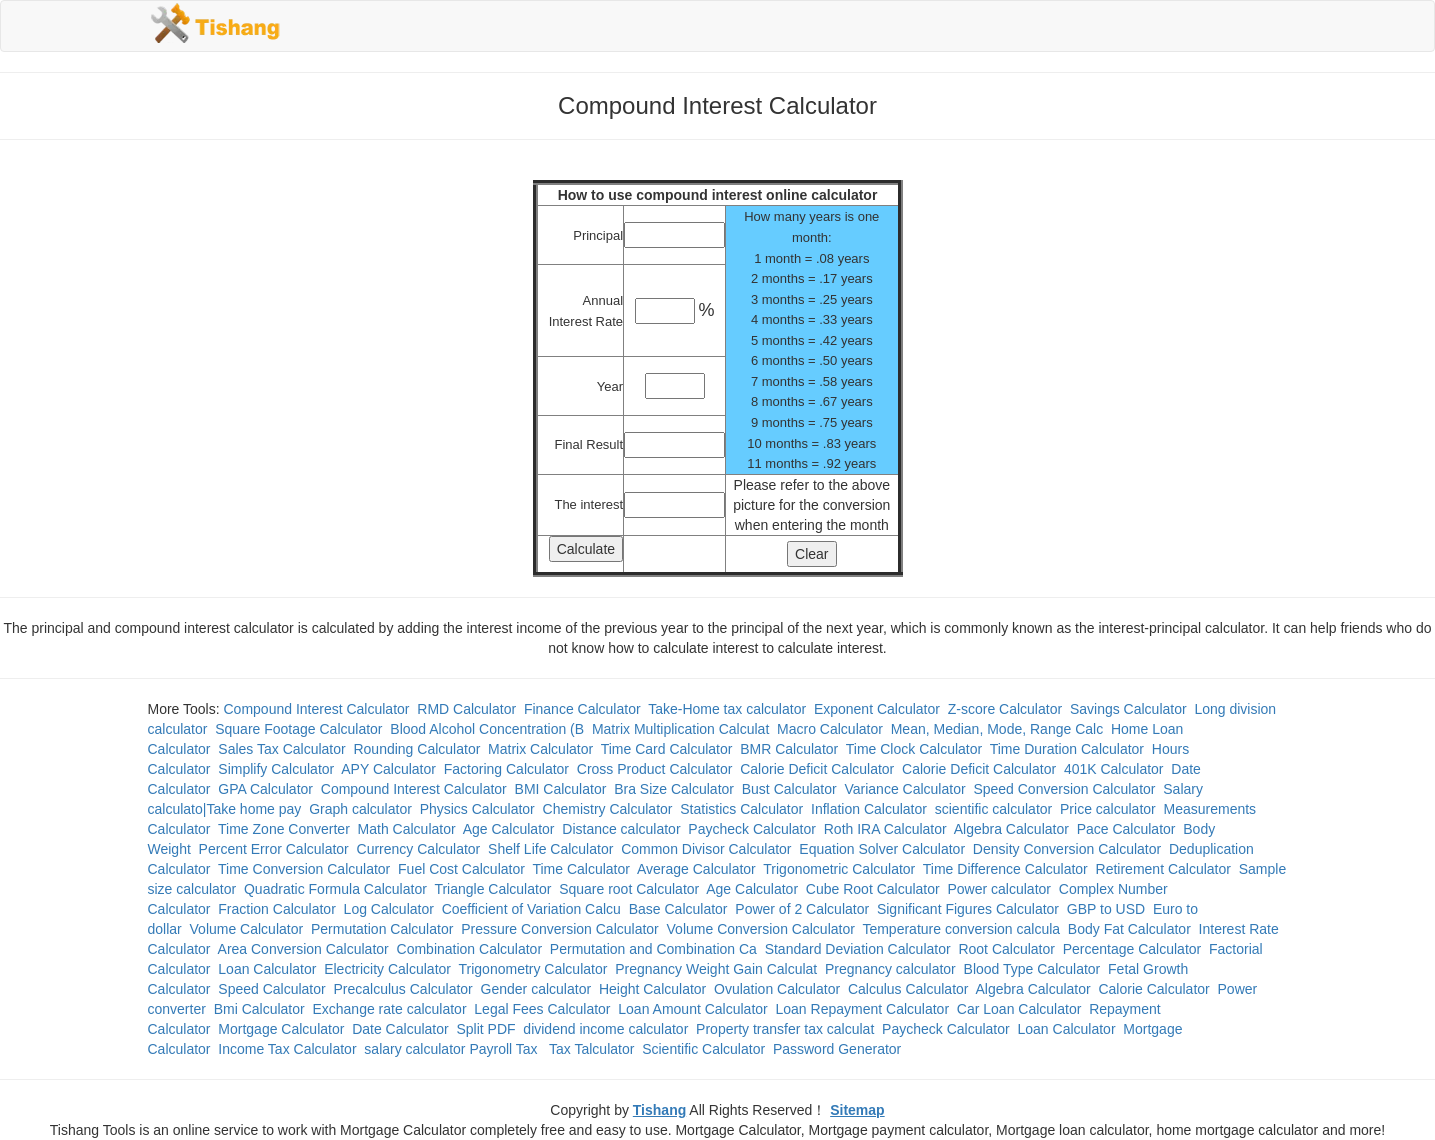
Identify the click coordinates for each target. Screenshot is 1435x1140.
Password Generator (837, 1049)
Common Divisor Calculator (706, 849)
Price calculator (1108, 809)
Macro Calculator (830, 729)
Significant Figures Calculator (968, 909)
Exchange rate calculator (389, 1009)
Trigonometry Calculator (533, 969)
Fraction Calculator (277, 909)
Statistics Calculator (741, 809)
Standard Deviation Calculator (858, 949)
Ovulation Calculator (777, 989)
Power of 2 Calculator (802, 909)
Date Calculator (400, 1029)
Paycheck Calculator (752, 829)
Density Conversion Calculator (1067, 849)
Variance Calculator (904, 789)
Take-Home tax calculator (727, 709)
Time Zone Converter (284, 829)
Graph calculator (360, 809)
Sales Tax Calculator (281, 749)
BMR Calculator (789, 749)
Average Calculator (696, 869)
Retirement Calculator (1163, 869)
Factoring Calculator (506, 769)
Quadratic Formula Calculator (335, 889)
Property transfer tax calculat (785, 1029)
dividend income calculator (605, 1029)
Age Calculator (509, 829)
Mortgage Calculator (281, 1029)
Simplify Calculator (276, 769)
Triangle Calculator (492, 889)
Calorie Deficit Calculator (817, 769)
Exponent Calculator (877, 709)
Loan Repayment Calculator (863, 1009)
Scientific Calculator (703, 1049)
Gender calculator (536, 989)
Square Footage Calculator (298, 729)
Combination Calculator (470, 949)
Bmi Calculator (259, 1009)
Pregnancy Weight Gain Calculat (716, 969)
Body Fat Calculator (1129, 929)
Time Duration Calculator (1067, 749)
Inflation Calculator (869, 809)
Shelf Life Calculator (550, 849)
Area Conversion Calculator (303, 949)
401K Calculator (1114, 769)
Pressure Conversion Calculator (560, 929)
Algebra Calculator (1011, 829)
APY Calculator (388, 769)
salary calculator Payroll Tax (452, 1049)
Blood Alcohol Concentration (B (487, 729)
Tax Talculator (591, 1049)
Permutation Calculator (382, 929)
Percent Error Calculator (274, 849)
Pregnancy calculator (890, 969)
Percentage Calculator (1132, 949)
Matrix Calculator (540, 749)
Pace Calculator (1126, 829)
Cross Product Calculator (655, 769)
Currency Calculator (419, 849)
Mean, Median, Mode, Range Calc (997, 729)
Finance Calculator (582, 709)
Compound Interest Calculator (317, 709)
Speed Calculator (271, 989)
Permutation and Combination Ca (653, 949)
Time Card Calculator (667, 749)
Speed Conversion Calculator (1064, 789)
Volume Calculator (247, 929)
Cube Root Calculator (873, 889)
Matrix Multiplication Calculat (680, 729)
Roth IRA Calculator (885, 829)
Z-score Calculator (1005, 709)
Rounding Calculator (416, 749)
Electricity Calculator (387, 969)
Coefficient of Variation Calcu (531, 909)
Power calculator (999, 889)
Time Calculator (581, 869)
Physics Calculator (477, 809)
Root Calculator (1006, 949)
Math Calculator (407, 829)
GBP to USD (1106, 909)
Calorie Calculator (1153, 989)
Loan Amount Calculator (692, 1009)
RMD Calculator (466, 709)
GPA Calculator (265, 789)
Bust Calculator (789, 789)
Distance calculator (621, 829)
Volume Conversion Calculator (761, 929)
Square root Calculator (629, 889)
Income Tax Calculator (287, 1049)
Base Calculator (678, 909)
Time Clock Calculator (914, 749)
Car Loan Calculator (1019, 1009)
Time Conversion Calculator (304, 869)
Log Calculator (389, 909)
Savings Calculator (1128, 709)
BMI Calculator (561, 789)
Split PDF (485, 1029)
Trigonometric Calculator (839, 869)
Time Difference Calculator (1005, 869)
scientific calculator (994, 809)
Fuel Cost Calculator (461, 869)
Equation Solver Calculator (882, 849)
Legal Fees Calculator (542, 1009)
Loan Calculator (267, 969)
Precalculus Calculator (403, 989)
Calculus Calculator (908, 989)
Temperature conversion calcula (961, 929)
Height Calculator (652, 989)
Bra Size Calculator (674, 789)
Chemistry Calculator (608, 809)
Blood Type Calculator (1032, 969)
